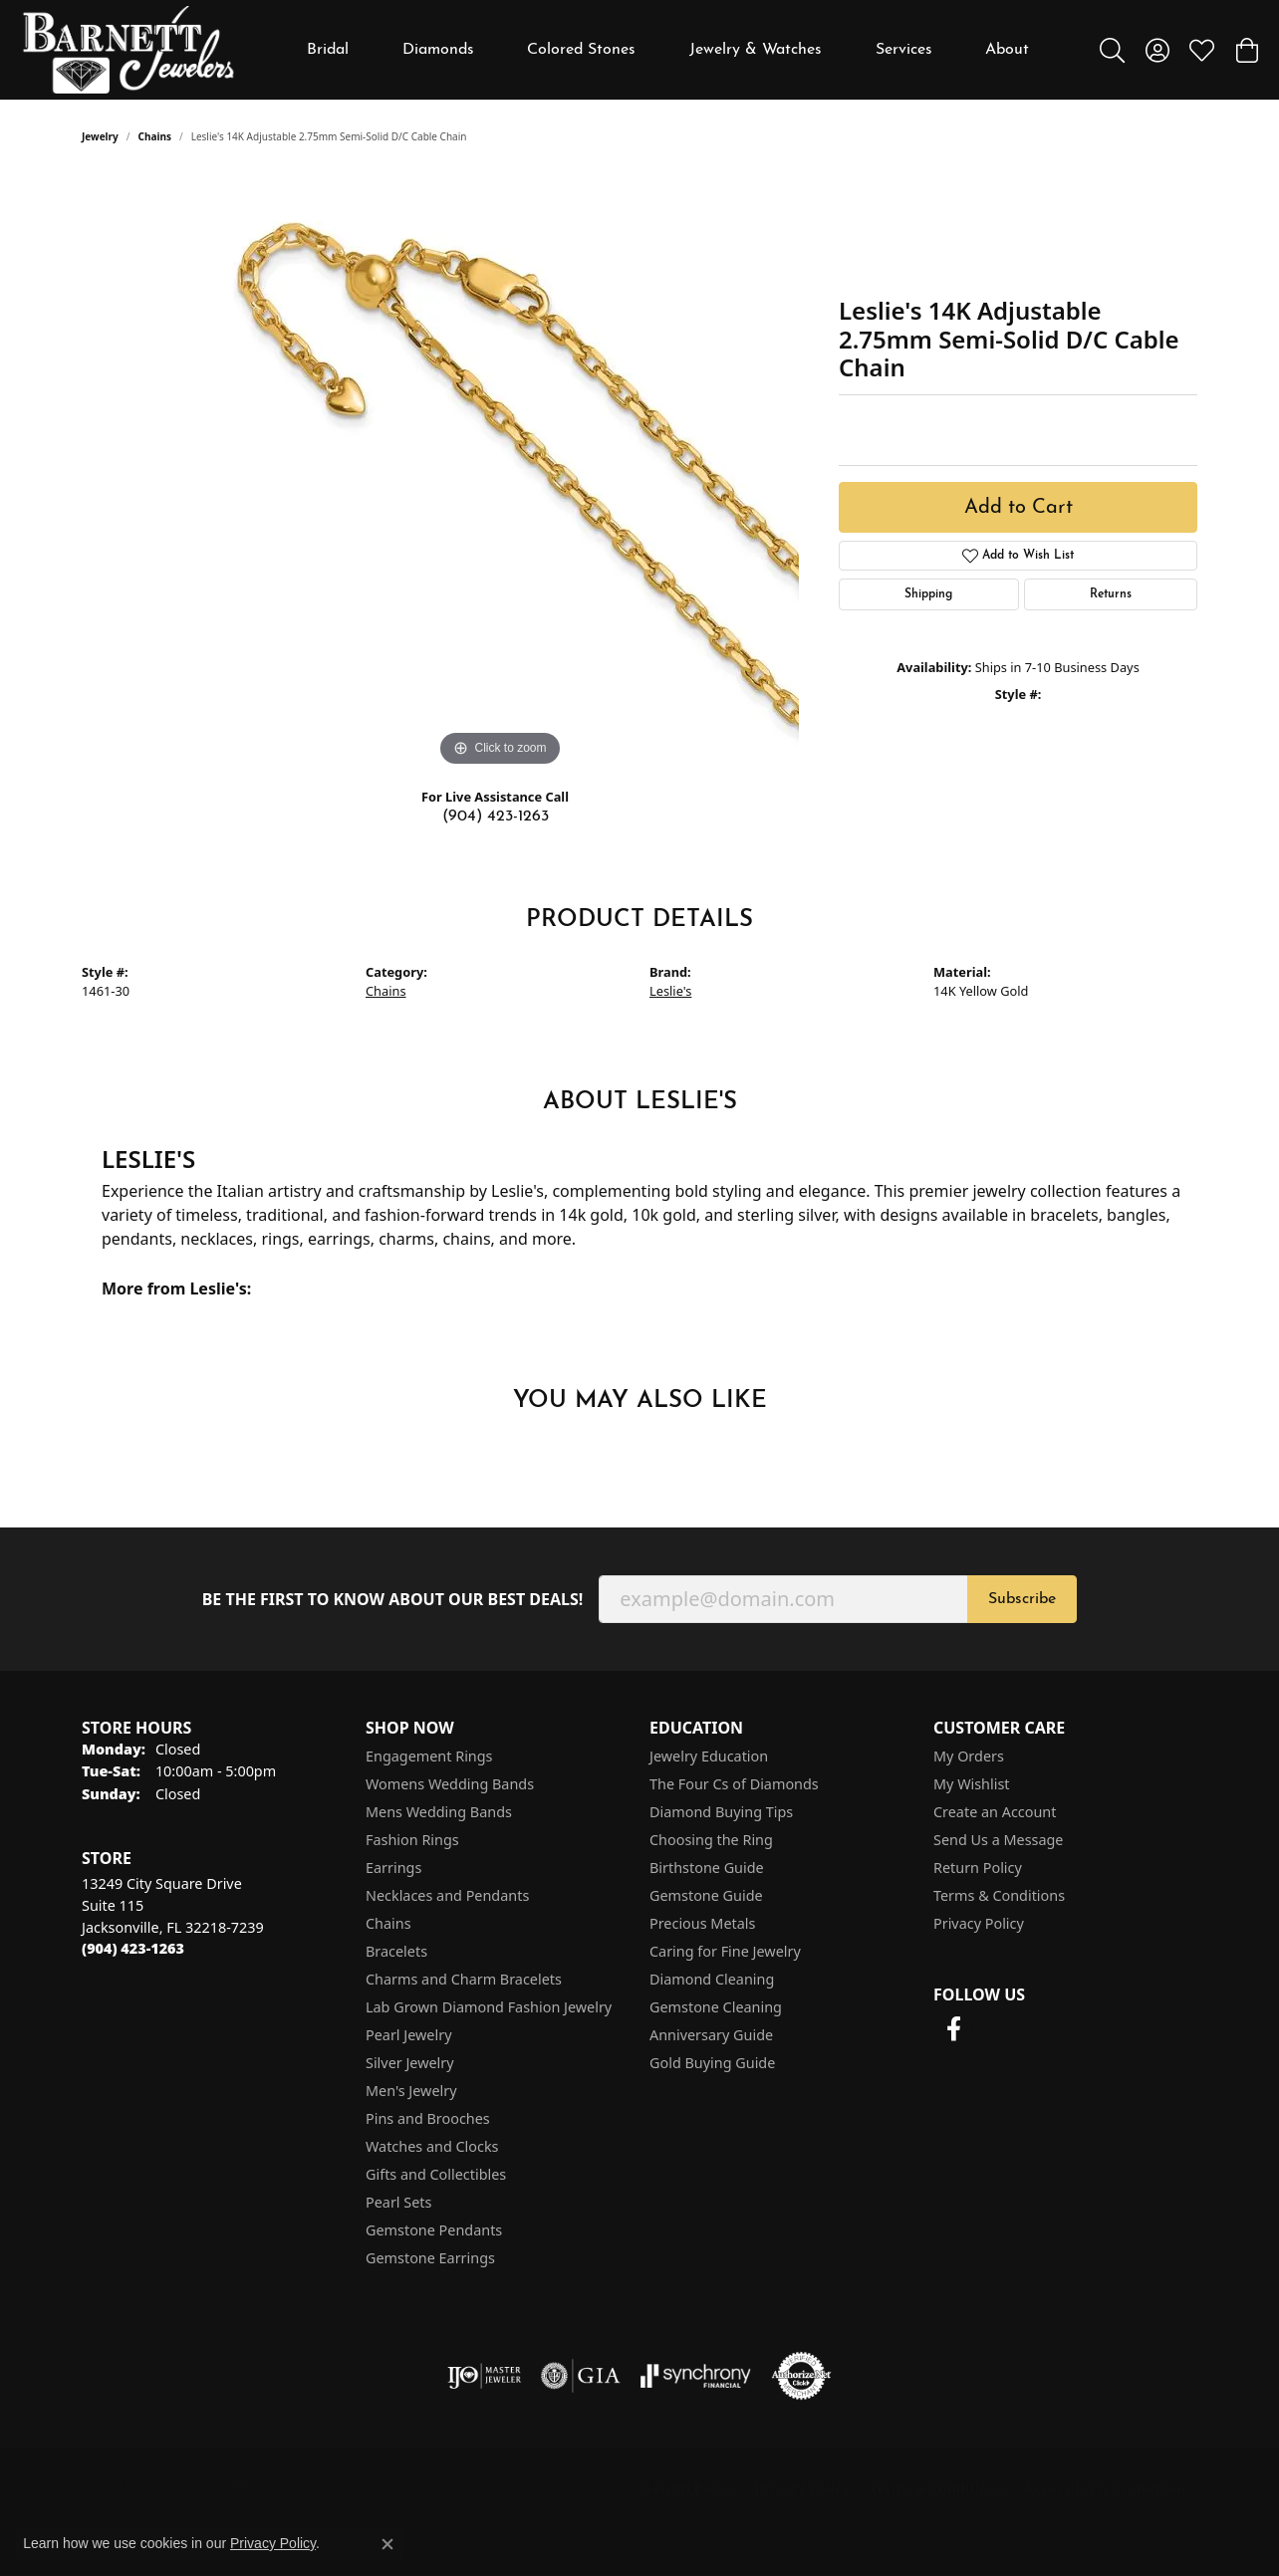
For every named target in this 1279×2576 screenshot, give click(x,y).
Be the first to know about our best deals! (393, 1599)
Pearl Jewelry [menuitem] (408, 2034)
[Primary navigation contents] (668, 50)
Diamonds (438, 50)
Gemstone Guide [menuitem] (706, 1895)
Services (904, 50)
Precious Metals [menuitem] (702, 1923)
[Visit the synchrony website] (695, 2376)
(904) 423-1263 (495, 816)
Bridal (328, 50)
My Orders (968, 1756)
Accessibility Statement (1105, 2487)
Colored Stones (581, 50)
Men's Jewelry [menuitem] (411, 2090)
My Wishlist (971, 1783)
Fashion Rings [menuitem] (412, 1839)
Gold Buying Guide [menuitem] (712, 2062)
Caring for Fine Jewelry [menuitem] (725, 1951)
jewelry (100, 136)
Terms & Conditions (999, 1895)
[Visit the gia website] (581, 2376)
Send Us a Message (998, 1839)
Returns (1111, 594)
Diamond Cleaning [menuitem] (711, 1979)
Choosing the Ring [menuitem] (711, 1839)
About (1007, 50)
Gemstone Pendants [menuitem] (434, 2230)
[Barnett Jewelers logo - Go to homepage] (128, 50)
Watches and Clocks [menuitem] (432, 2146)
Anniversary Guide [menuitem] (711, 2034)
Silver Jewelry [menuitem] (410, 2062)
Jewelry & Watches (755, 50)
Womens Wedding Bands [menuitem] (450, 1783)
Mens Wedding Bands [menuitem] (439, 1811)
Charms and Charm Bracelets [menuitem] (464, 1979)
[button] (1112, 50)
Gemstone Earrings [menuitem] (430, 2257)
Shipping (928, 594)
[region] (500, 473)
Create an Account (994, 1811)
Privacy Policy (978, 1923)
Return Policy (977, 1867)
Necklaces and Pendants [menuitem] (447, 1895)
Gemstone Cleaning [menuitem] (715, 2006)
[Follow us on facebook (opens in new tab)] (953, 2029)
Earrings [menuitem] (393, 1867)
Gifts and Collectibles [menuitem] (436, 2174)
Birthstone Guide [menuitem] (706, 1867)
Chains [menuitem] (388, 1923)
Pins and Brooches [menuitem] (428, 2118)
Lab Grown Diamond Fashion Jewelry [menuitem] (489, 2006)
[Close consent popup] (387, 2544)
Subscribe (1022, 1599)
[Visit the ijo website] (484, 2376)
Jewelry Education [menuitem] (708, 1756)
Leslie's (670, 991)
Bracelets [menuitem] (396, 1951)
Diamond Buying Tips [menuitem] (721, 1811)
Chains (154, 136)
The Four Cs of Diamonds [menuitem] (734, 1783)
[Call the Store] (133, 1948)
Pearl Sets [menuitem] (398, 2202)
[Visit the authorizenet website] (802, 2376)
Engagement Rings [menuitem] (429, 1756)
